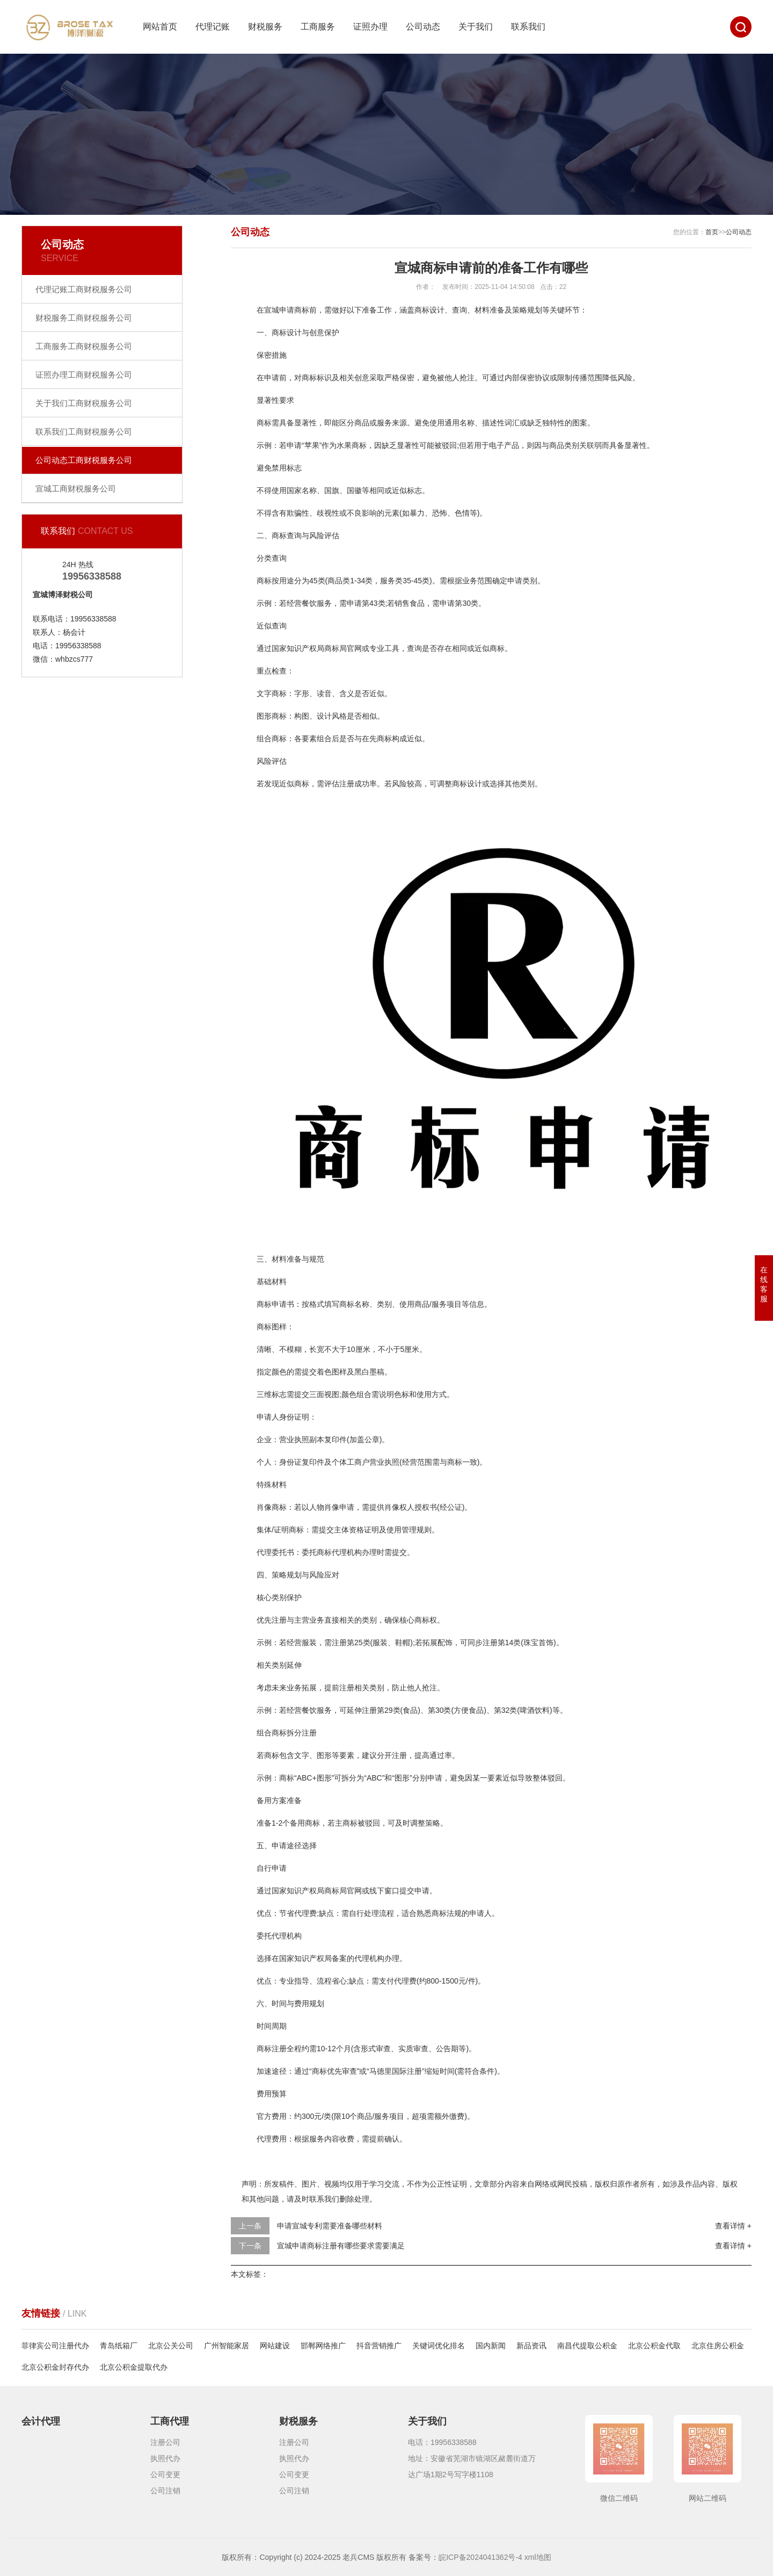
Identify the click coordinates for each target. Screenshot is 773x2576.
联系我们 (528, 26)
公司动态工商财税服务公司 (83, 460)
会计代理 (40, 2421)
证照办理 (370, 26)
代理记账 (212, 26)
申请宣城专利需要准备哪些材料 (329, 2226)
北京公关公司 (170, 2345)
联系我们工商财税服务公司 (83, 431)
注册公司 (165, 2442)
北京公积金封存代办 (55, 2367)
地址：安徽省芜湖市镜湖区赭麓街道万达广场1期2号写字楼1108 (472, 2466)
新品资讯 (531, 2345)
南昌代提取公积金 (587, 2345)
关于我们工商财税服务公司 (83, 403)
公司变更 (165, 2474)
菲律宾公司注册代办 (55, 2345)
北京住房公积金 (717, 2345)
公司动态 (423, 26)
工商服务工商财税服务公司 (83, 346)
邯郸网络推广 (323, 2345)
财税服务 (265, 26)
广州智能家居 (226, 2345)
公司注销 (165, 2490)
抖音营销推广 (379, 2345)
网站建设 (275, 2345)
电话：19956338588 (442, 2442)
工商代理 (169, 2421)
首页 (711, 232)
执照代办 (165, 2458)
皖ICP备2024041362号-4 (480, 2557)
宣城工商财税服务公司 (75, 488)
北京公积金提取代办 (133, 2367)
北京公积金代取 (654, 2345)
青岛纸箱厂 (118, 2345)
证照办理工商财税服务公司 (83, 374)
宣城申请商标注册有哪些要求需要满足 (341, 2245)
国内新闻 (491, 2345)
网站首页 (160, 26)
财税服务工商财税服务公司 (83, 317)
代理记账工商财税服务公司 (83, 289)
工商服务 (318, 26)
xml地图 (537, 2557)
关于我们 (475, 26)
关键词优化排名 (438, 2345)
